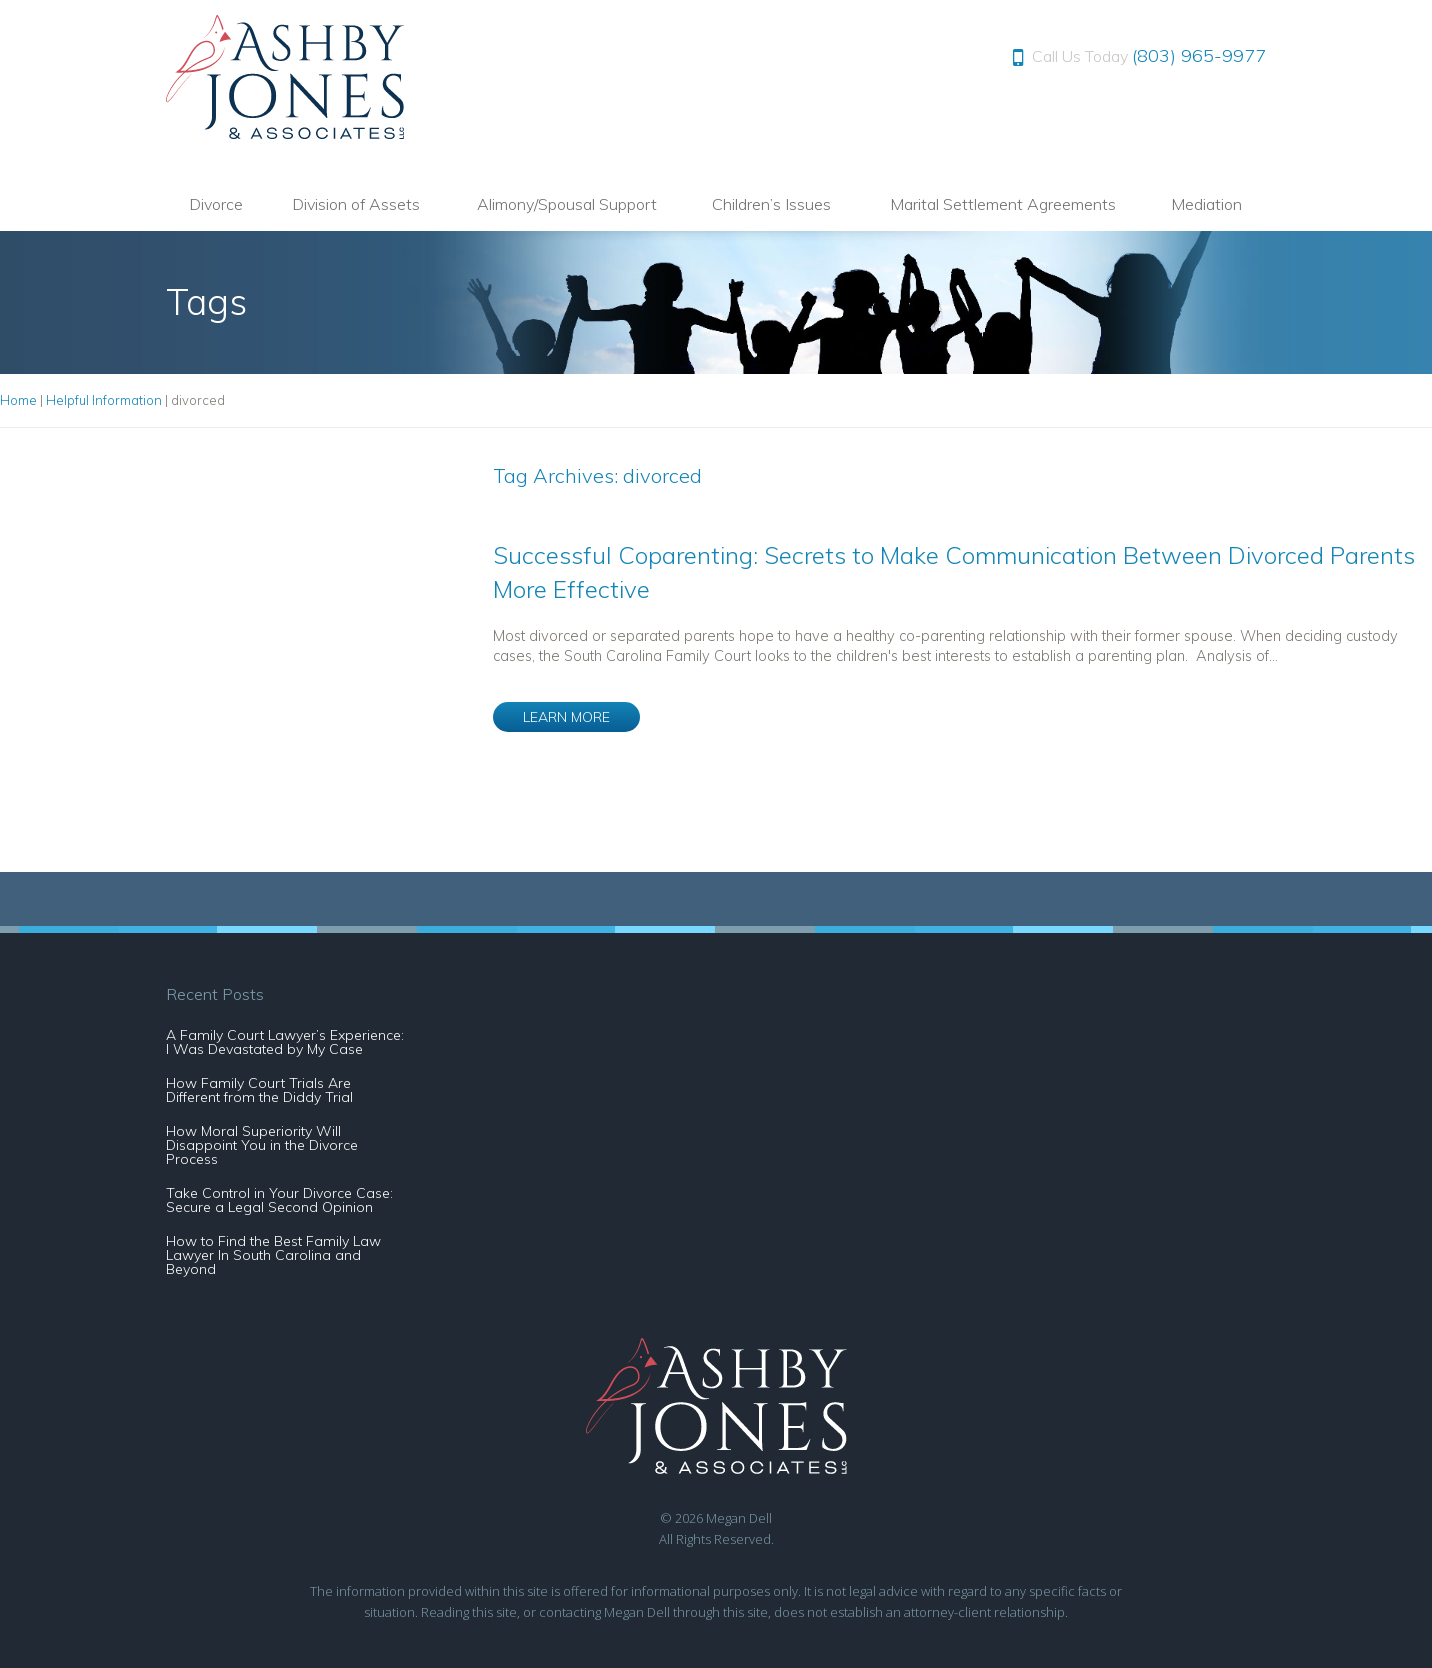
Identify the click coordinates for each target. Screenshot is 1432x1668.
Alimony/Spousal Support (567, 204)
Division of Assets (356, 204)
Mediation (1206, 204)
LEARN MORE (566, 717)
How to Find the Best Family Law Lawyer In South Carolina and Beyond (273, 1255)
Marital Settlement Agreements (1003, 204)
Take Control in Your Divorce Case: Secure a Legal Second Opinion (279, 1200)
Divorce (216, 204)
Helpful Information (104, 400)
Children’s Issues (771, 204)
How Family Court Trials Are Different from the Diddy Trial (259, 1090)
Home (18, 400)
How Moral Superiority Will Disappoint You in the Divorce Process (262, 1145)
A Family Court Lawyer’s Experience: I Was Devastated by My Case (285, 1042)
